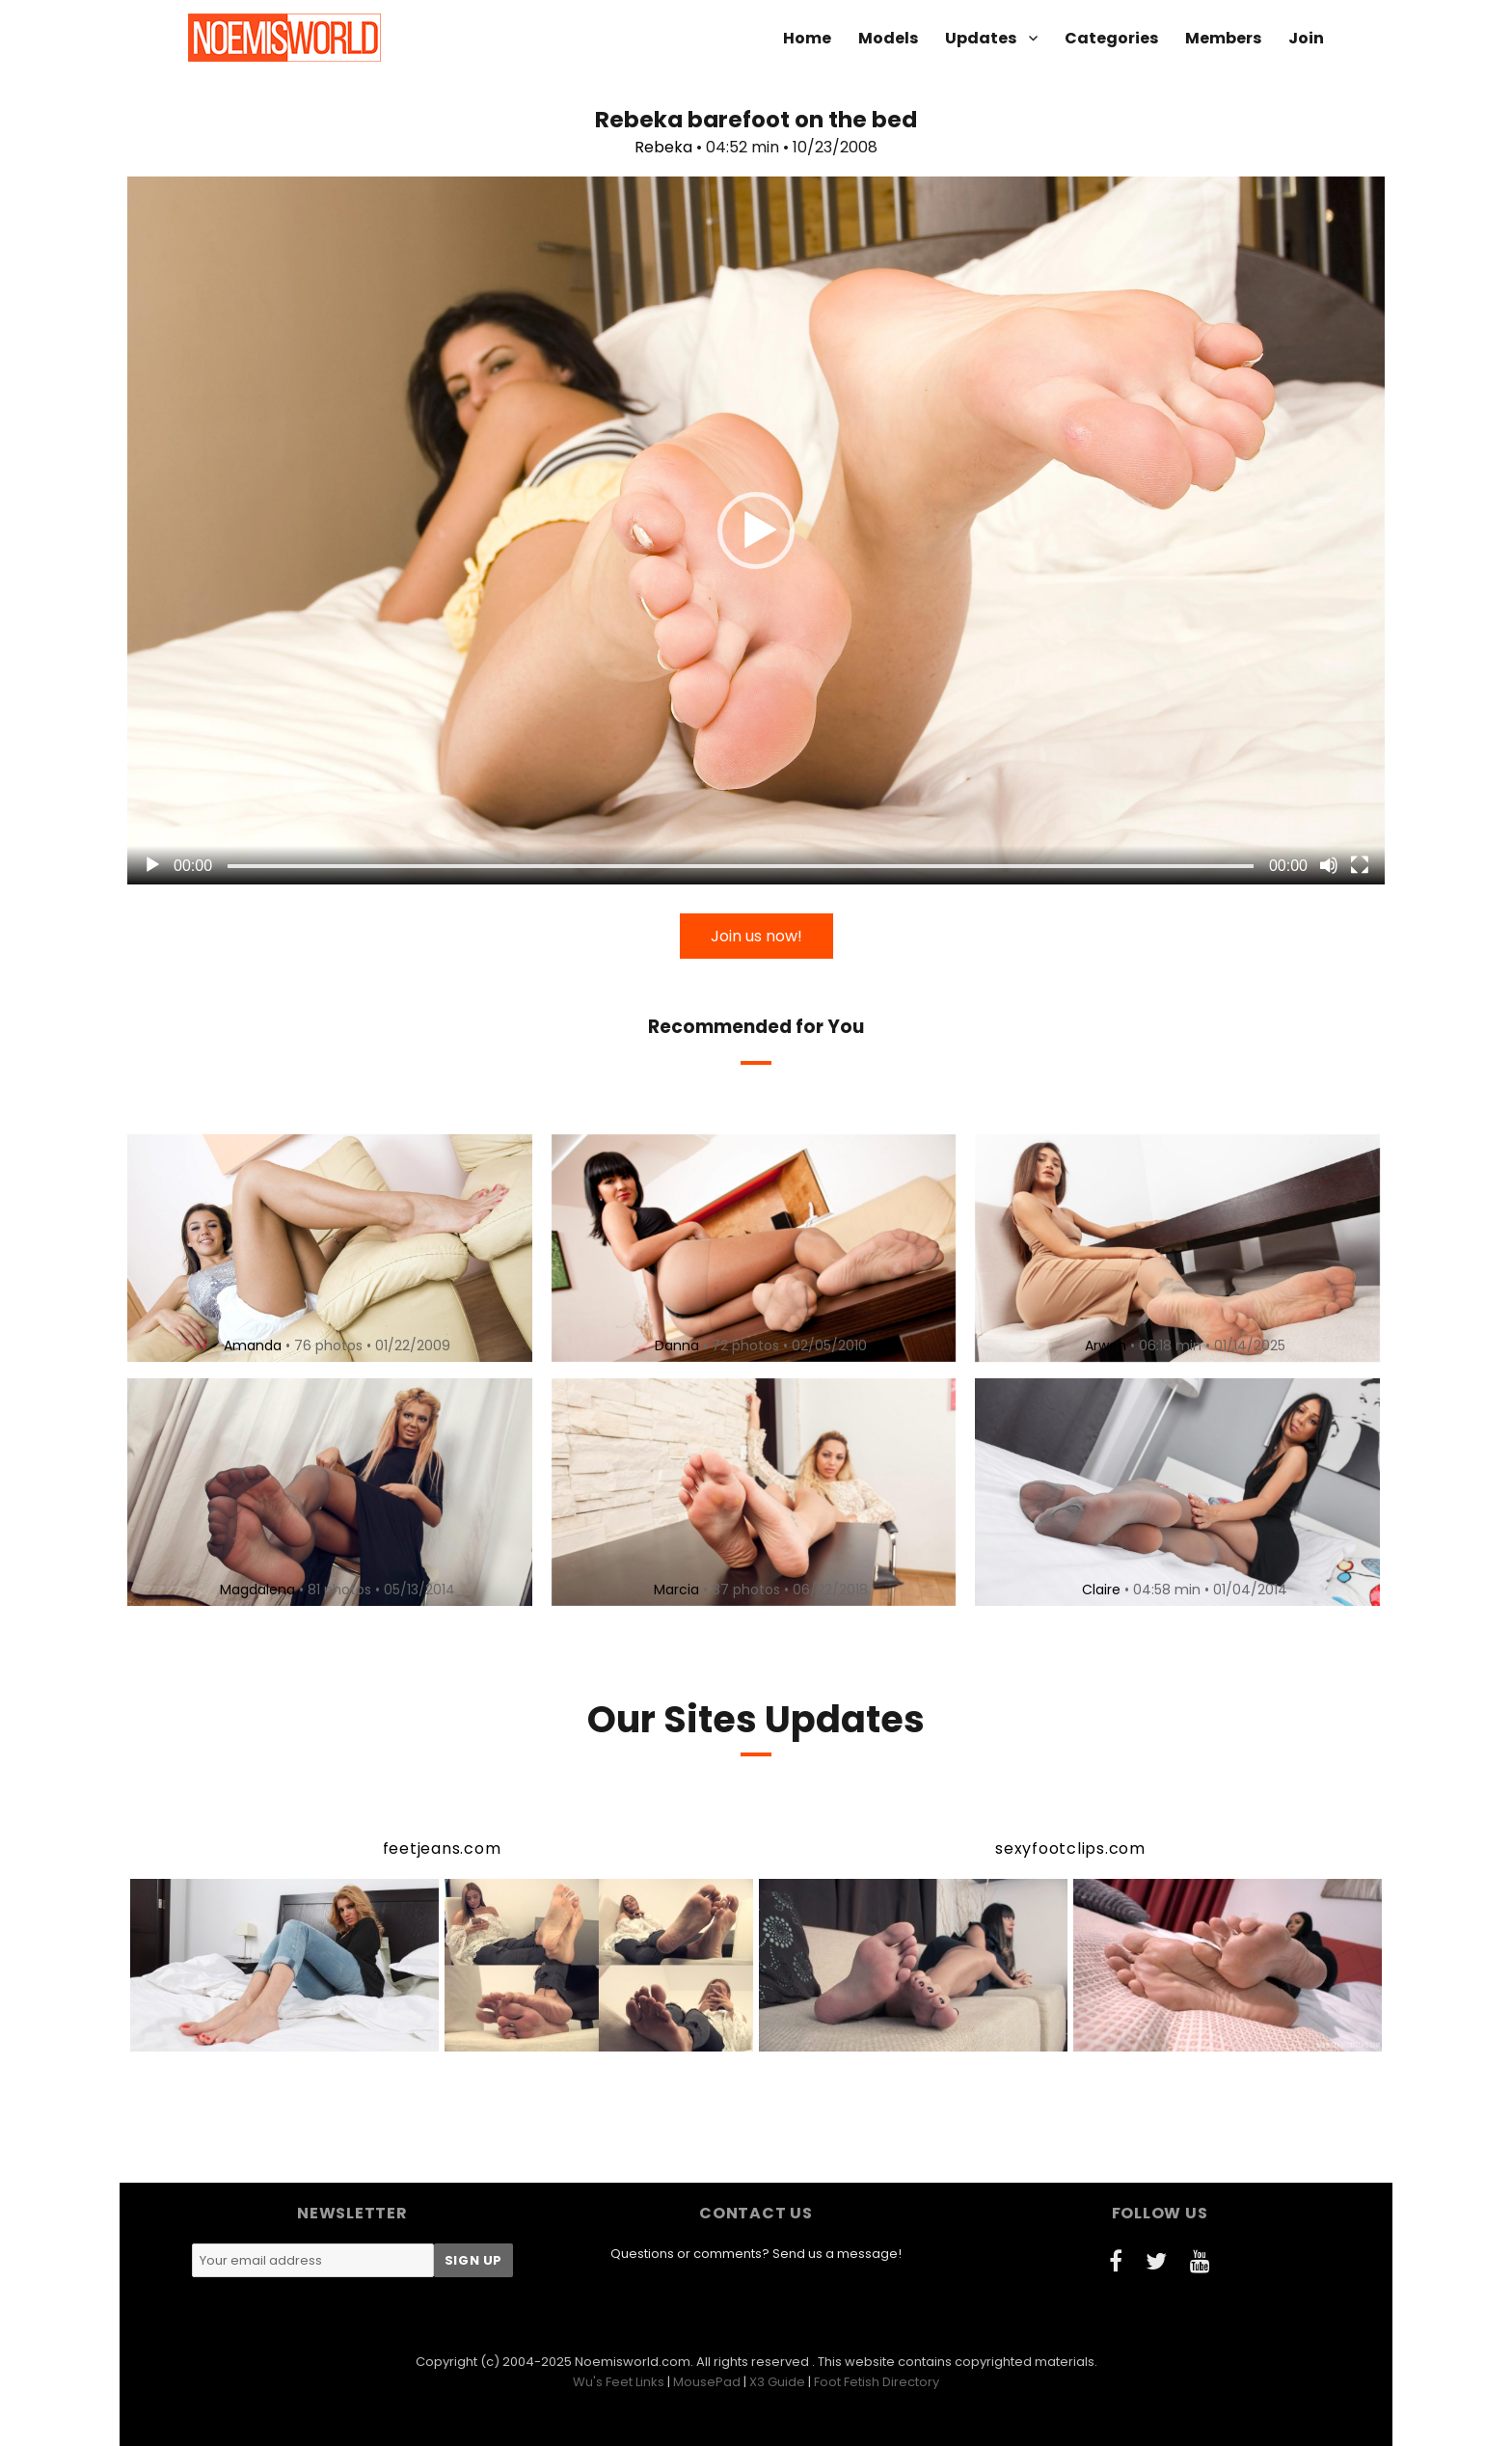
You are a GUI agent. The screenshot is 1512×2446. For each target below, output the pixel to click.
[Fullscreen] (1359, 865)
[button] (756, 530)
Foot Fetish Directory (876, 2382)
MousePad (707, 2382)
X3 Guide (777, 2382)
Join (1306, 38)
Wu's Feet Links (618, 2382)
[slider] (741, 866)
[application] (756, 530)
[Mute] (1328, 865)
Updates (980, 38)
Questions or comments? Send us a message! (756, 2253)
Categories (1111, 38)
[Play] (152, 865)
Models (888, 38)
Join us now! (756, 936)
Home (807, 38)
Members (1223, 38)
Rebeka (663, 147)
